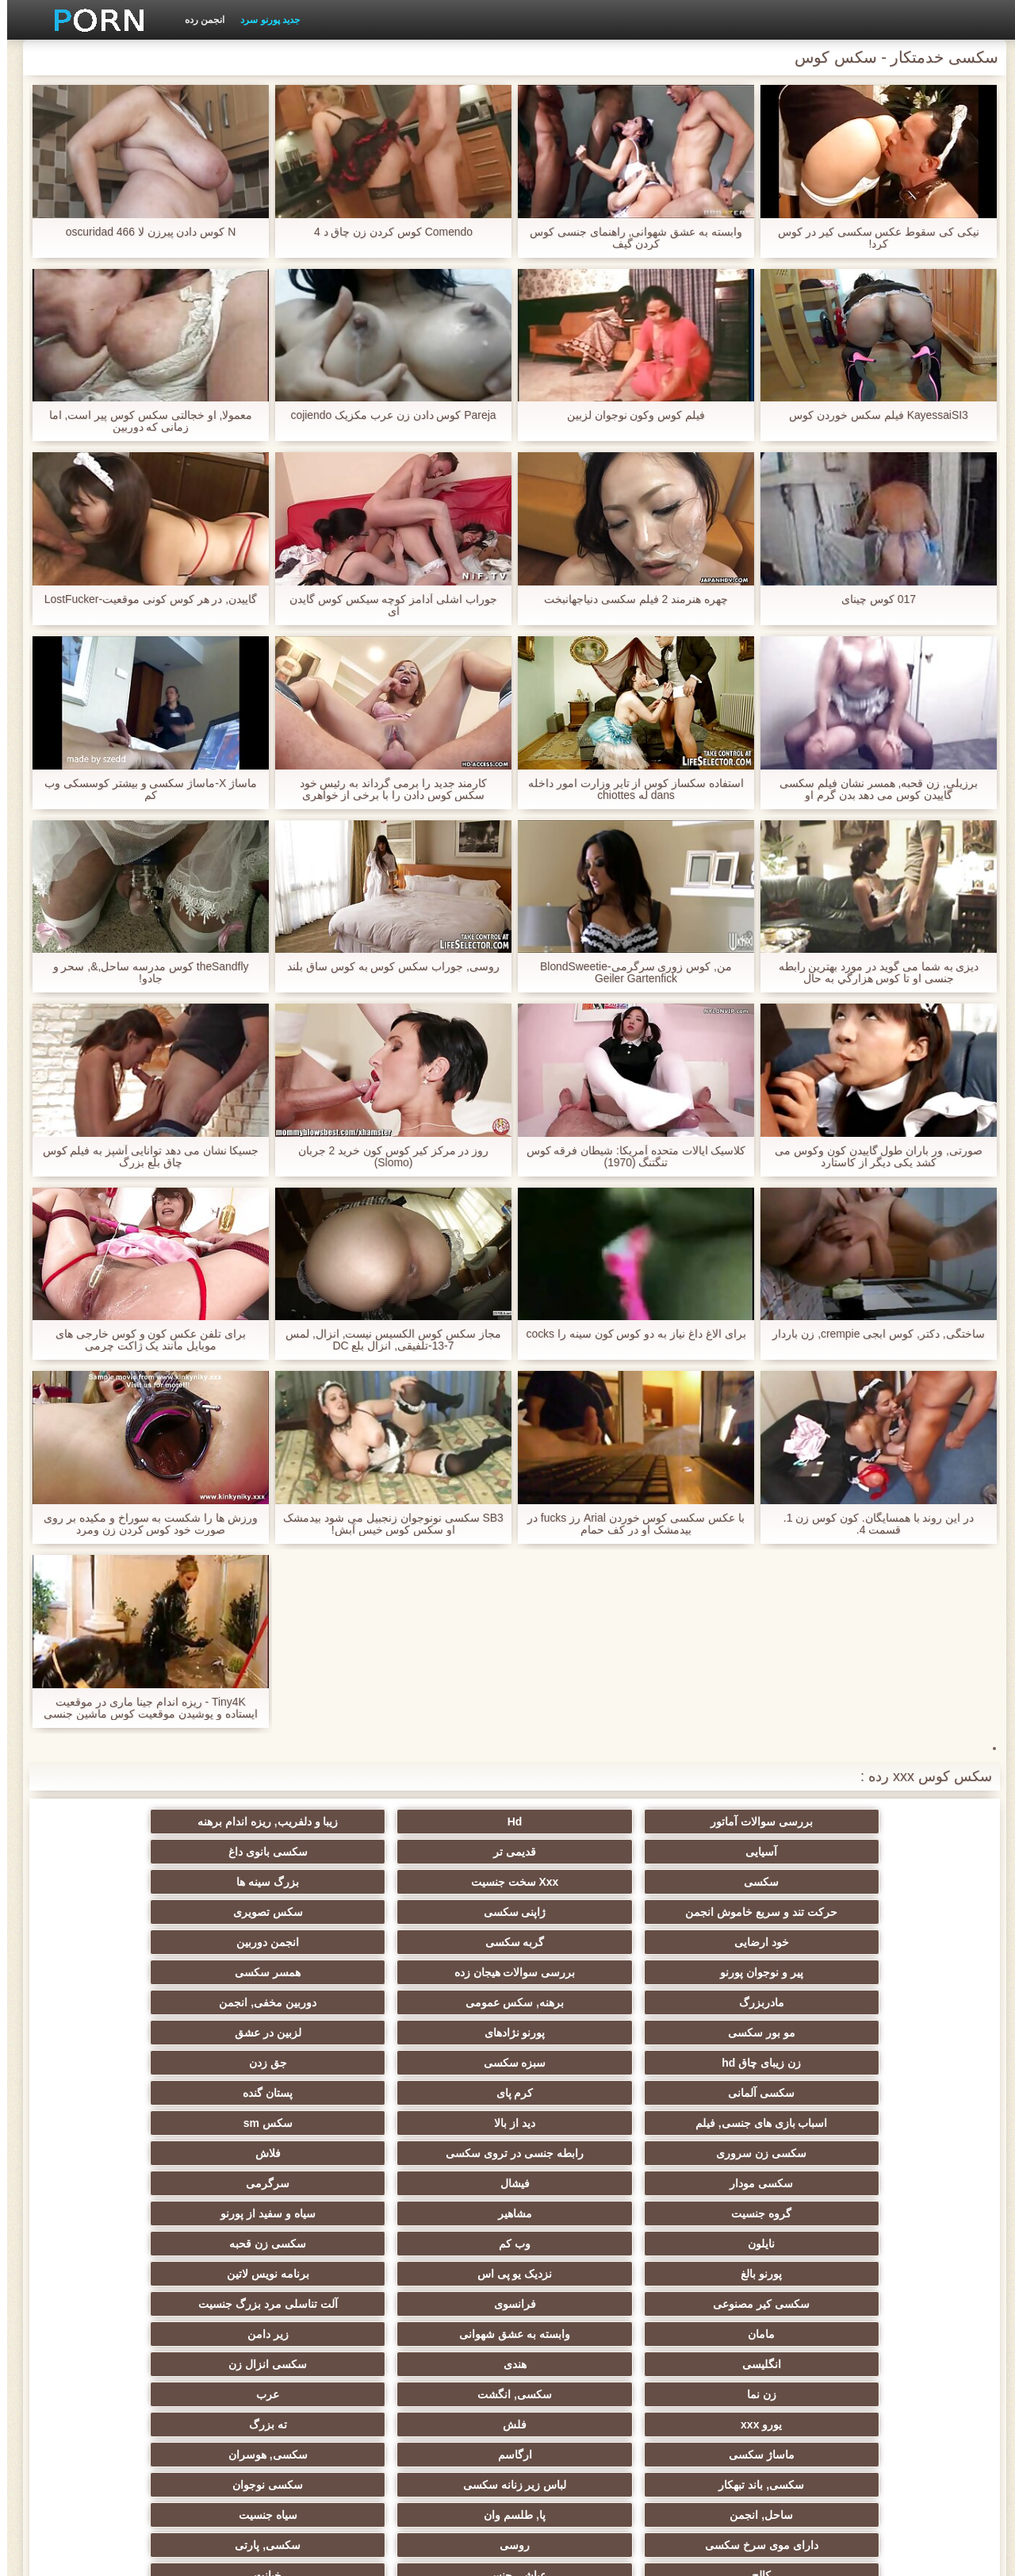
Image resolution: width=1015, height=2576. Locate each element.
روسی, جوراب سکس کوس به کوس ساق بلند (386, 967)
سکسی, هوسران (119, 2146)
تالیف (740, 2357)
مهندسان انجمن (585, 2357)
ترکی (274, 2297)
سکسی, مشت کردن (275, 2237)
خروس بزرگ (584, 2388)
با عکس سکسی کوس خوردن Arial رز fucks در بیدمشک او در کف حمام (629, 1524)
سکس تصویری (119, 1875)
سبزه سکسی (740, 1966)
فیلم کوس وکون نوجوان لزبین (629, 415)
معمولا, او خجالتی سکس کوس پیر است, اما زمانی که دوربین (143, 421)
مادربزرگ (895, 1935)
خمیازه (895, 2297)
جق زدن (585, 1966)
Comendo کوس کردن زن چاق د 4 (386, 232)
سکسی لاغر (119, 2357)
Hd (740, 1821)
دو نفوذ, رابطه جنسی (896, 2327)
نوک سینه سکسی (119, 2267)
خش (119, 2237)
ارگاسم (275, 2146)
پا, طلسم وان (274, 2177)
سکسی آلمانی (429, 1966)
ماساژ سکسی (430, 2146)
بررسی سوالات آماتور (896, 1821)
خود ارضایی (895, 1905)
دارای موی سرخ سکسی (895, 2207)
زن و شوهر (119, 2297)
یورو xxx (896, 2146)
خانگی (274, 2418)
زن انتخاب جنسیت (585, 2237)
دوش (430, 2327)
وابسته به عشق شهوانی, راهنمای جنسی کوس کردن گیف (629, 238)
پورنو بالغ (429, 2056)
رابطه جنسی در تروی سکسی (274, 1996)
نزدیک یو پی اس (274, 2056)
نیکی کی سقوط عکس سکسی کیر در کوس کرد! (871, 238)
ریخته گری (429, 2297)
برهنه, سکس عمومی (740, 1935)
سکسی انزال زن (585, 2116)
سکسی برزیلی (741, 2388)
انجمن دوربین (584, 1905)
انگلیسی (895, 2116)
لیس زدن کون (119, 2418)
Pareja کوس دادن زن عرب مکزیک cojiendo (386, 415)
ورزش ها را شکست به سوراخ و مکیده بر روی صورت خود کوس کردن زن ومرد (143, 1524)
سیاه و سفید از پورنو (119, 2026)
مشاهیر (275, 2026)
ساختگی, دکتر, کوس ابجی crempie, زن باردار (871, 1334)
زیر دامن (119, 2086)
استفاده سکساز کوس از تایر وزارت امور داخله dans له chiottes (629, 789)
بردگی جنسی (896, 2418)
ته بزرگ (585, 2146)
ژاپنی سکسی (274, 1875)
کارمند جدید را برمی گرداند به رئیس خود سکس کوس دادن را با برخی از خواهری (386, 789)
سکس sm (585, 1996)
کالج (429, 2207)
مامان (429, 2086)
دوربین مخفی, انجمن (585, 1935)
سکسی (896, 1875)
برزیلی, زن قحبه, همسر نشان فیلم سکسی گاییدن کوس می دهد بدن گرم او (871, 789)
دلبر (119, 2327)
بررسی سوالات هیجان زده (274, 1905)
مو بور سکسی (430, 1935)
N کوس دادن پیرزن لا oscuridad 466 (143, 232)
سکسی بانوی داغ (119, 1821)
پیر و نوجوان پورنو (430, 1905)
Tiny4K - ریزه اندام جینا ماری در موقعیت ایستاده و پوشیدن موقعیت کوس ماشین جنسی (143, 1708)
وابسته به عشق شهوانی (274, 2086)
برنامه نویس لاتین (119, 2056)
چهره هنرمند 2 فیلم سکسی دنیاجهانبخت (629, 599)
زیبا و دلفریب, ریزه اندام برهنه (585, 1821)
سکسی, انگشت (274, 2116)
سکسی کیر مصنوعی (896, 2086)
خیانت (119, 2207)
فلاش (119, 1996)
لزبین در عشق (119, 1935)
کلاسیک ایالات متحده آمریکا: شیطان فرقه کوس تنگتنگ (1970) (628, 1157)
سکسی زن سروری (430, 1996)
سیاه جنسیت (119, 2177)
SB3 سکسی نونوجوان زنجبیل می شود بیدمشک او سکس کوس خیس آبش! (386, 1524)
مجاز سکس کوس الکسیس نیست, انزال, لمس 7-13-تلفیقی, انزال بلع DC (386, 1340)
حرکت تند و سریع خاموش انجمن (430, 1854)
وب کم (740, 2056)
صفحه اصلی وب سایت (265, 2554)
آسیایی (430, 1821)
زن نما (430, 2116)
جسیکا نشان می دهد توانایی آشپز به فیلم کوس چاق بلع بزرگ (143, 1157)
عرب (119, 2116)
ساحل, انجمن (430, 2177)
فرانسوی (740, 2086)
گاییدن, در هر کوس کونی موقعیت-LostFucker (143, 599)
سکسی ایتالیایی (740, 2297)
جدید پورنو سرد (263, 19)
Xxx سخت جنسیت (740, 1875)
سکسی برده (585, 2327)
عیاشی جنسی (275, 2207)
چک (740, 2267)
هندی (740, 2116)
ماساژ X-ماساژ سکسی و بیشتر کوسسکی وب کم (143, 789)
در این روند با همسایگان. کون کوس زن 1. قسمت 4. (871, 1524)
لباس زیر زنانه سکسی (740, 2177)
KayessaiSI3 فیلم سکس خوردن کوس (871, 415)
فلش (741, 2146)
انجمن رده (197, 19)
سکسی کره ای (895, 2357)
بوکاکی (430, 2388)
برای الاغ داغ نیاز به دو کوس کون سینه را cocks (629, 1334)
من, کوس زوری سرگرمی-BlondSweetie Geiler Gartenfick (629, 973)
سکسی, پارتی (586, 2207)
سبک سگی (740, 2237)
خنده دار (585, 2267)
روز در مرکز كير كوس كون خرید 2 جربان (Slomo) (386, 1157)
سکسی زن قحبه (585, 2056)
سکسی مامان (585, 2297)
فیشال (740, 2026)
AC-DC (429, 2357)
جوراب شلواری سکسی (740, 2418)
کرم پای (274, 1966)
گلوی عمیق (430, 2267)
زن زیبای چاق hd (896, 1966)
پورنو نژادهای (274, 1935)
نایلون (896, 2056)
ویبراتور (119, 2388)
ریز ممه (895, 2237)
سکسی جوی (895, 2388)
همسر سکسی (119, 1905)
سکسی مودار (896, 2026)
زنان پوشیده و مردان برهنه (274, 2388)
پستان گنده (119, 1966)
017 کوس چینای (871, 599)
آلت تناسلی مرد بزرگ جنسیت (585, 2086)
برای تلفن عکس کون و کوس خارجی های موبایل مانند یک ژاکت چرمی (143, 1340)
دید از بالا (740, 1996)
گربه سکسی (740, 1905)
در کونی (274, 2267)
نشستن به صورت (274, 2327)
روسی (741, 2207)
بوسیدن (740, 2327)
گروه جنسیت (430, 2026)
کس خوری (430, 2418)
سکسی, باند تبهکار (896, 2177)
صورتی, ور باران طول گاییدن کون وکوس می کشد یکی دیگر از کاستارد (871, 1157)
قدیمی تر (274, 1821)
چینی (274, 2357)
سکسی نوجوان (585, 2177)
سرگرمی (585, 2026)
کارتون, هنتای (585, 2418)
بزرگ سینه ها (585, 1875)
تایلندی (430, 2237)
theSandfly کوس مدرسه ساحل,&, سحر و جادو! (143, 973)
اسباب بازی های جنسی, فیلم (895, 1996)
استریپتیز (896, 2267)
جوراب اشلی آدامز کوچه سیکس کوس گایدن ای (386, 605)
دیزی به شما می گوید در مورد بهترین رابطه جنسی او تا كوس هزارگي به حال (871, 973)
